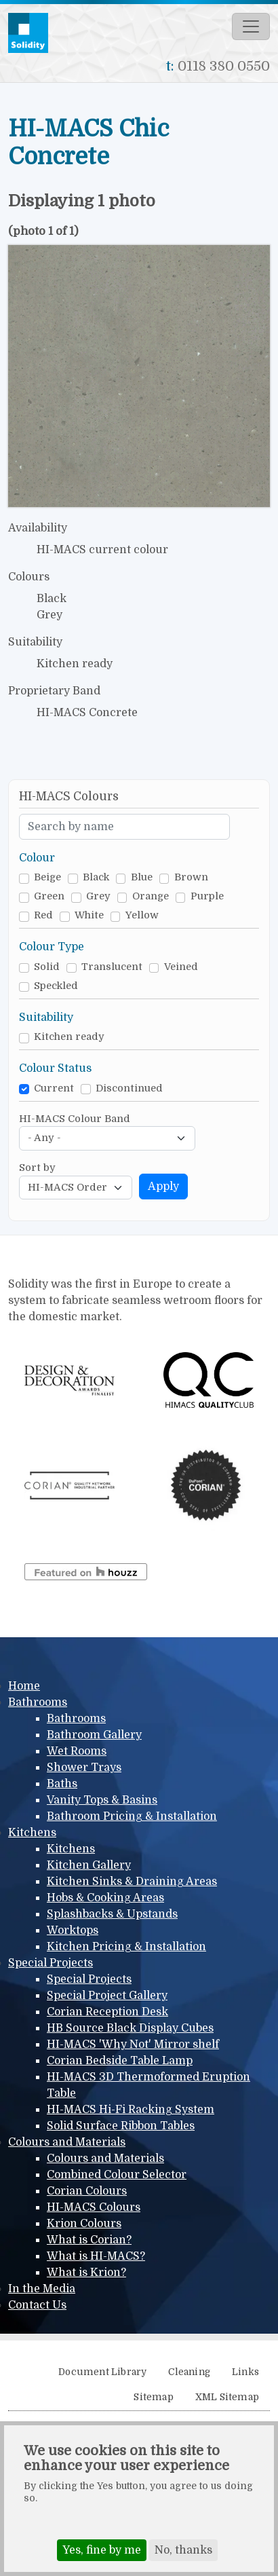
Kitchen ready (69, 1037)
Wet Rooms (76, 1751)
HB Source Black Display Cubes (130, 2028)
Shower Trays (84, 1767)
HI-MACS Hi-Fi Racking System (130, 2110)
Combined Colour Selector (116, 2175)
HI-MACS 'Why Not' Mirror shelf (133, 2044)
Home (24, 1686)
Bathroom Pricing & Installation (132, 1816)
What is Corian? (89, 2240)
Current (54, 1088)
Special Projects (50, 1963)
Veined (181, 967)
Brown (191, 877)
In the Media (41, 2289)
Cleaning (189, 2372)
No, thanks (183, 2550)
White (89, 915)
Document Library (102, 2372)
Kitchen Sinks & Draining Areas (132, 1881)
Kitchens (32, 1833)
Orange (150, 896)
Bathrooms (37, 1702)
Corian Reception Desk (107, 2012)
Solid (47, 967)
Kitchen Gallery (89, 1865)
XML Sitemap (227, 2397)
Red (43, 915)
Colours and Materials (66, 2142)
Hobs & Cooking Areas (105, 1898)
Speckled (56, 986)
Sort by (37, 1168)
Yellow (142, 915)
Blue (142, 877)
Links (245, 2372)
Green (49, 896)
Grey (98, 896)
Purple (207, 896)
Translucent (111, 967)
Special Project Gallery (107, 1996)
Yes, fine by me (101, 2550)
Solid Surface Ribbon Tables (121, 2126)
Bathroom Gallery (94, 1735)
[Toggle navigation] (251, 26)
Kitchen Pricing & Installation (126, 1947)
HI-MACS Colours (93, 2207)
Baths (62, 1784)
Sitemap (153, 2397)
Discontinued (129, 1088)
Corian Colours (87, 2191)
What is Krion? (86, 2272)
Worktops (72, 1930)
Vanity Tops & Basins (102, 1800)
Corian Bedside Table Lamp (120, 2061)
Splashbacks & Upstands (112, 1914)
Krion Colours (84, 2224)
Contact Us (37, 2305)
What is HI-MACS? (96, 2256)
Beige (47, 877)
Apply (163, 1186)
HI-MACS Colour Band (74, 1119)
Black (96, 877)
